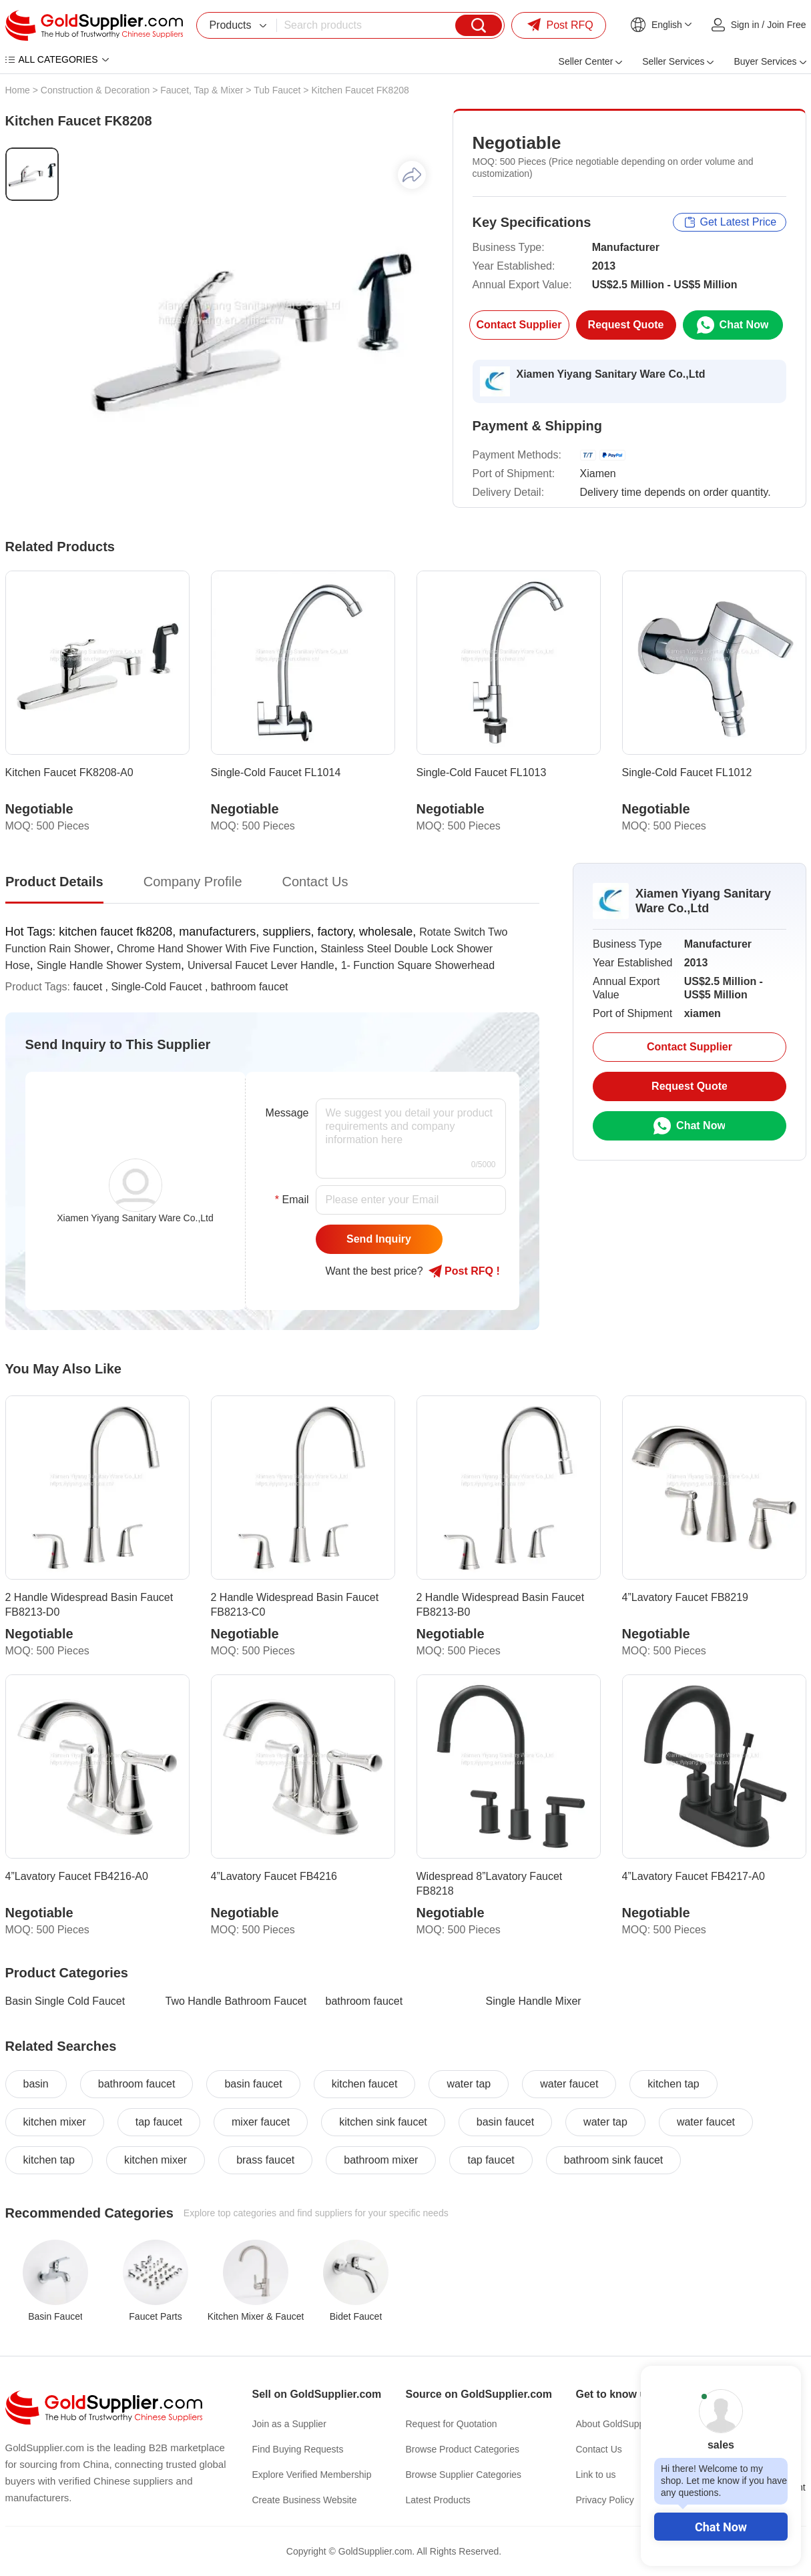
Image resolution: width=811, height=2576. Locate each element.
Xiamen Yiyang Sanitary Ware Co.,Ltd (611, 374)
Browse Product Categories (462, 2449)
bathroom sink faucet (613, 2160)
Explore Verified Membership (312, 2474)
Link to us (596, 2474)
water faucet (569, 2083)
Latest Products (438, 2500)
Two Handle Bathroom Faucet (236, 2001)
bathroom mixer (381, 2160)
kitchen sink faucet (383, 2122)
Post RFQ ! (464, 1271)
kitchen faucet (365, 2083)
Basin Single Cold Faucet (65, 2001)
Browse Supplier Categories (464, 2474)
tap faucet (159, 2122)
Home (17, 90)
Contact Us (599, 2449)
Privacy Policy (605, 2500)
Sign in (745, 24)
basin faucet (253, 2083)
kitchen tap (673, 2083)
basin (36, 2083)
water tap (469, 2083)
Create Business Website (304, 2500)
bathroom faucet (249, 986)
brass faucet (265, 2160)
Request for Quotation (451, 2424)
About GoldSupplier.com (626, 2424)
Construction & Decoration (95, 90)
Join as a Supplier (289, 2424)
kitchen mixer (54, 2122)
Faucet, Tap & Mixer (201, 90)
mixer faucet (261, 2122)
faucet (88, 986)
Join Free (786, 24)
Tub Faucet (277, 90)
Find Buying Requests (298, 2449)
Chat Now (721, 2527)
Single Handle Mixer (533, 2001)
